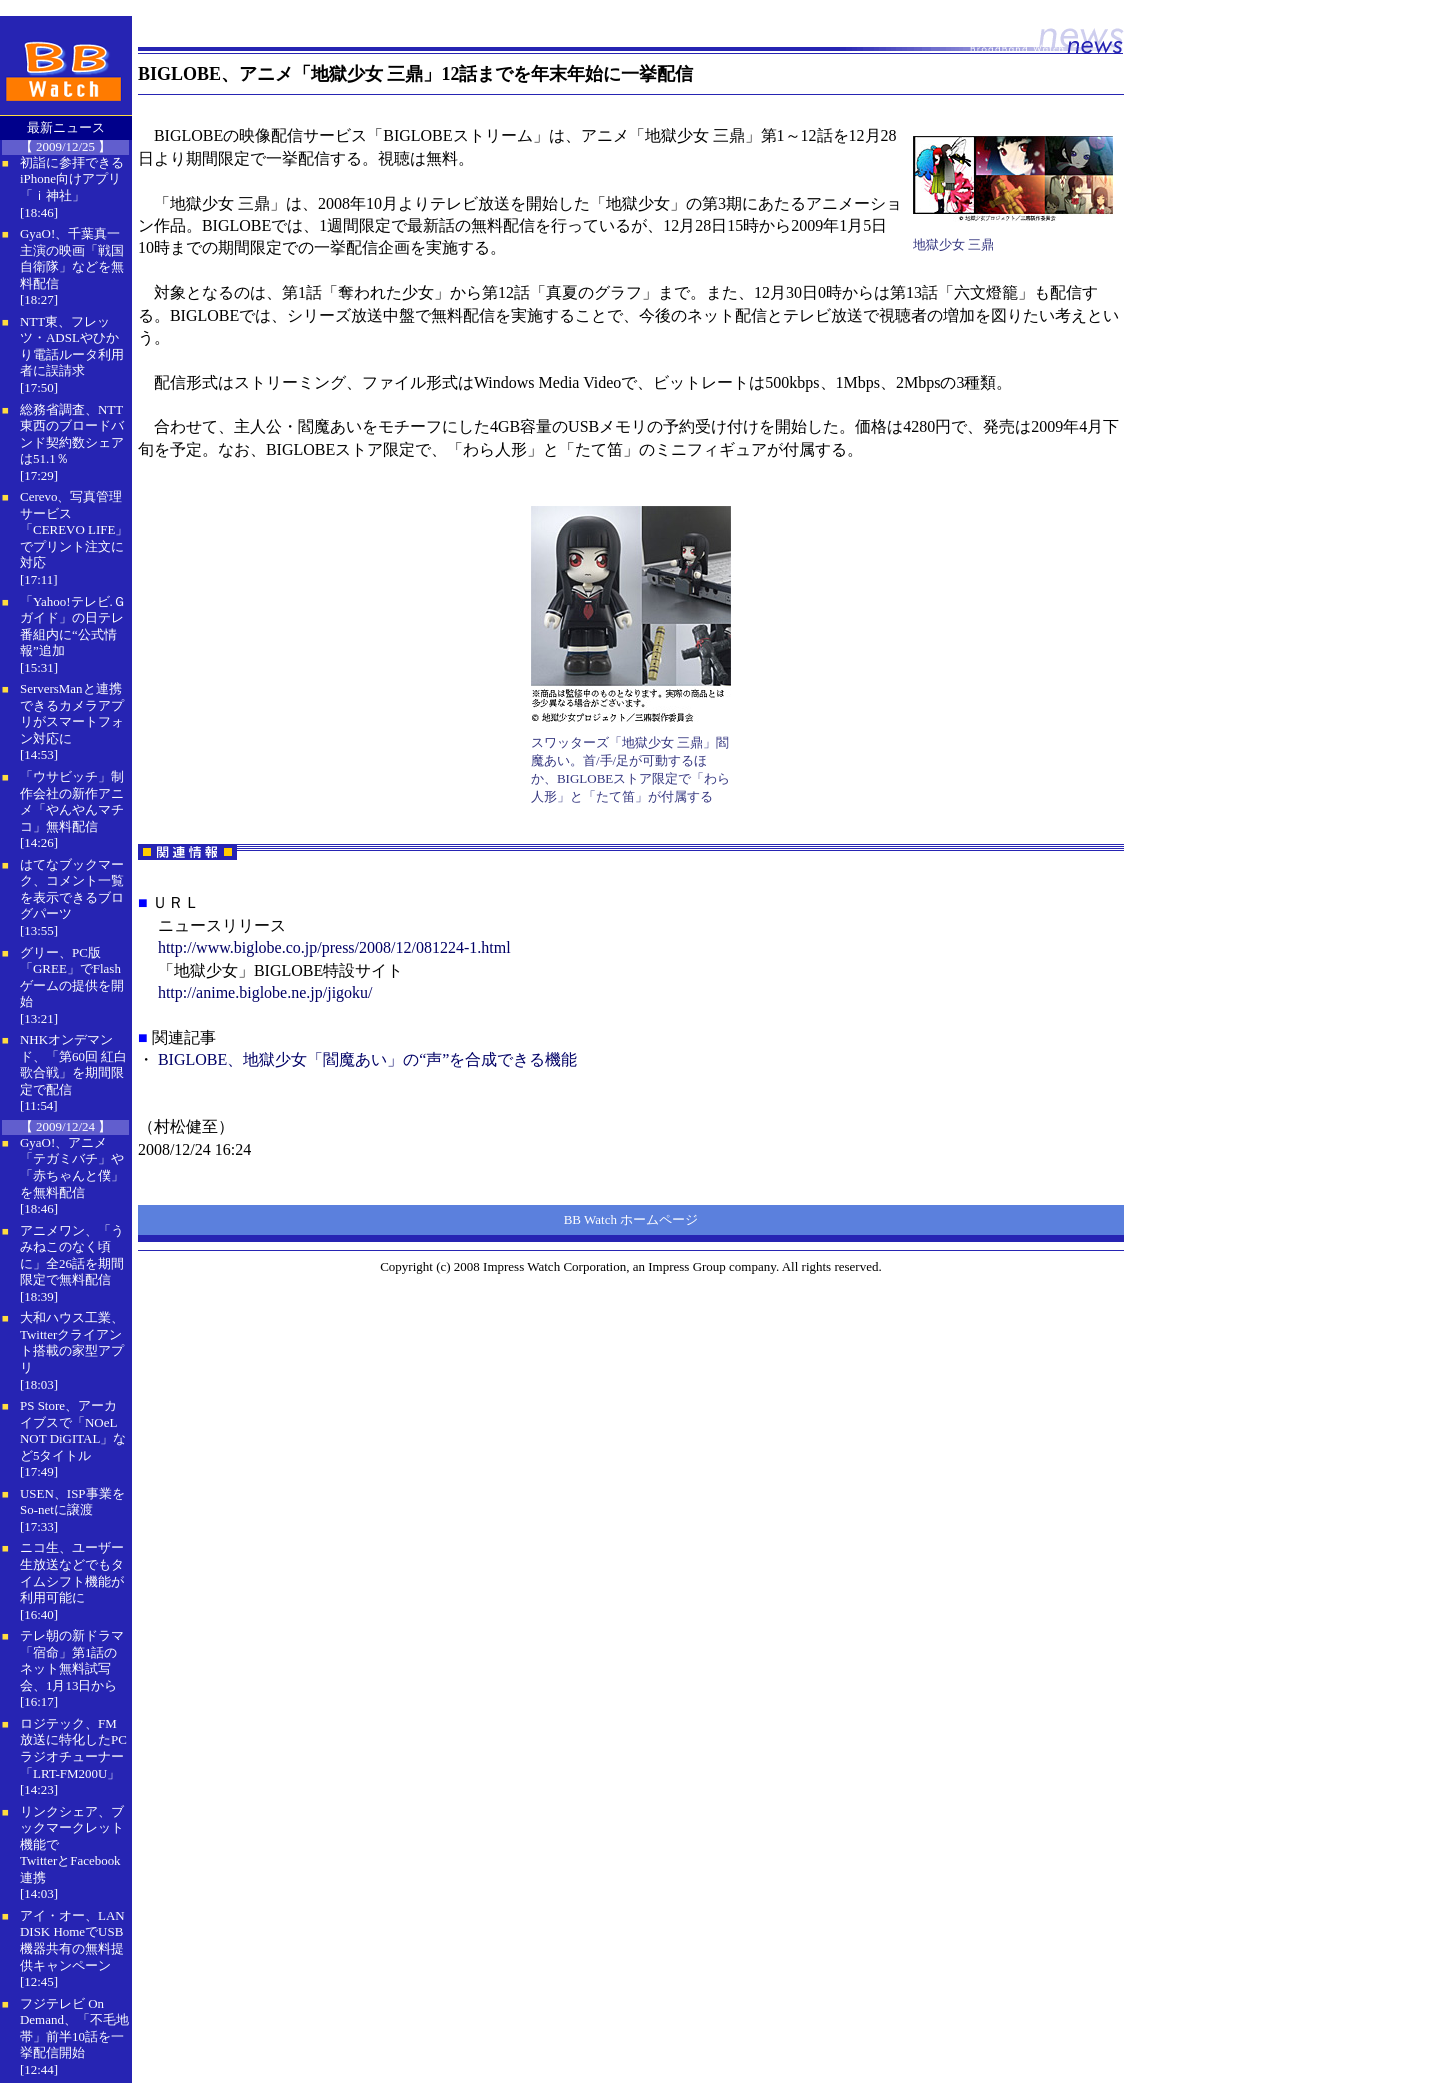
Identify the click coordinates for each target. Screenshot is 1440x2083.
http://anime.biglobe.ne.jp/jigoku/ (265, 992)
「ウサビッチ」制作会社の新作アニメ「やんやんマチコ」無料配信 (72, 801)
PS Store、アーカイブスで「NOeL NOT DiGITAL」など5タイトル (73, 1430)
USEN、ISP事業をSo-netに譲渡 (72, 1502)
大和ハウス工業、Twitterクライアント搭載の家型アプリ (72, 1342)
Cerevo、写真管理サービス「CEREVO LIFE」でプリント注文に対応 (74, 529)
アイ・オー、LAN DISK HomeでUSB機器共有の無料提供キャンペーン (72, 1940)
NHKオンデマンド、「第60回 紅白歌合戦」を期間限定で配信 (73, 1064)
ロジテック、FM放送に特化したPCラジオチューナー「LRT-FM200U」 (73, 1748)
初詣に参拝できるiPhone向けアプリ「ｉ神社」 (72, 179)
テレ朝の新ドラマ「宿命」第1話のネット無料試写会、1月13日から (72, 1660)
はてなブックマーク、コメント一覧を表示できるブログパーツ (72, 889)
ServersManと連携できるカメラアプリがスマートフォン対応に (72, 713)
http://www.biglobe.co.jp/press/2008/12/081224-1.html (334, 947)
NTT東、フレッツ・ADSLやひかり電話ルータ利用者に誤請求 (72, 346)
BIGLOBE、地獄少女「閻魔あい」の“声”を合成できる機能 (368, 1059)
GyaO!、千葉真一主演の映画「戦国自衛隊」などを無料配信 (72, 258)
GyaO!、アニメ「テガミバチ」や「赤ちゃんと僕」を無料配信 (72, 1167)
